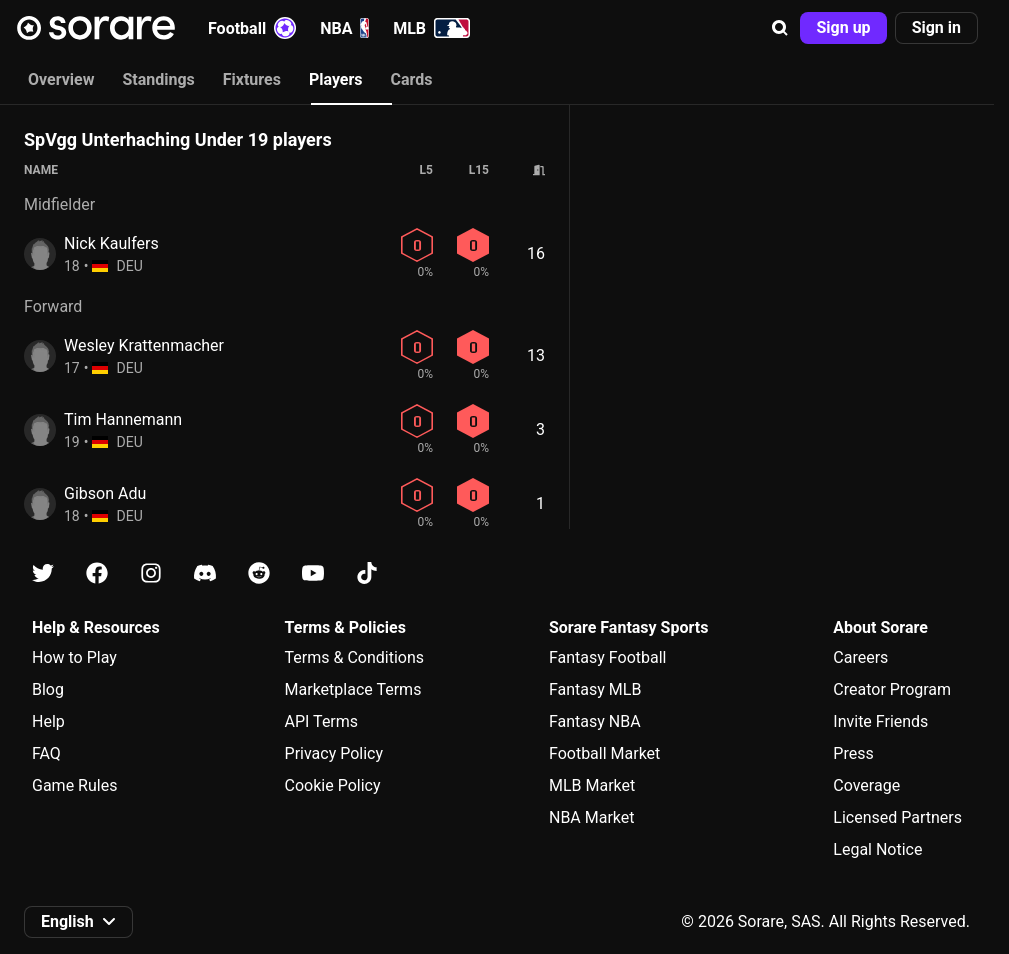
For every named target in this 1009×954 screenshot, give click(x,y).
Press (853, 753)
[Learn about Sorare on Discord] (205, 573)
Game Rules (74, 785)
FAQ (46, 753)
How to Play (74, 657)
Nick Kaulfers (111, 243)
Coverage (866, 785)
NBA (344, 28)
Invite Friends (880, 721)
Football (252, 28)
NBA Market (592, 817)
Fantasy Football (607, 657)
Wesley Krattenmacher (144, 345)
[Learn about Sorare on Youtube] (313, 573)
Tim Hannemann (123, 419)
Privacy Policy (334, 753)
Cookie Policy (333, 785)
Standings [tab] (158, 79)
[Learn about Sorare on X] (43, 573)
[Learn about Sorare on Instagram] (151, 573)
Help (48, 721)
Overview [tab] (61, 79)
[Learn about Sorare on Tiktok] (367, 573)
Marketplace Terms (353, 689)
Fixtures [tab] (252, 79)
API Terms (322, 721)
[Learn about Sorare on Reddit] (259, 573)
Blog (48, 689)
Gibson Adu (105, 493)
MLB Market (592, 785)
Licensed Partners (897, 817)
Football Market (604, 753)
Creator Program (892, 689)
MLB (431, 28)
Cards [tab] (412, 79)
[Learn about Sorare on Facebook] (97, 573)
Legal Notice (877, 849)
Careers (860, 657)
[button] (780, 28)
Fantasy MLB (595, 689)
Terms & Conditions (355, 657)
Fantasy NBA (595, 721)
